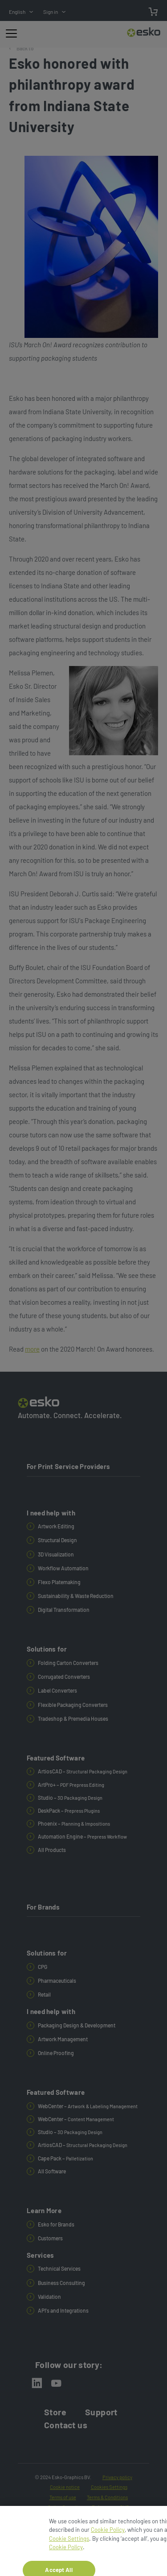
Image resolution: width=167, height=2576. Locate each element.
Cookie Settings (69, 2551)
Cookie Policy (108, 2542)
